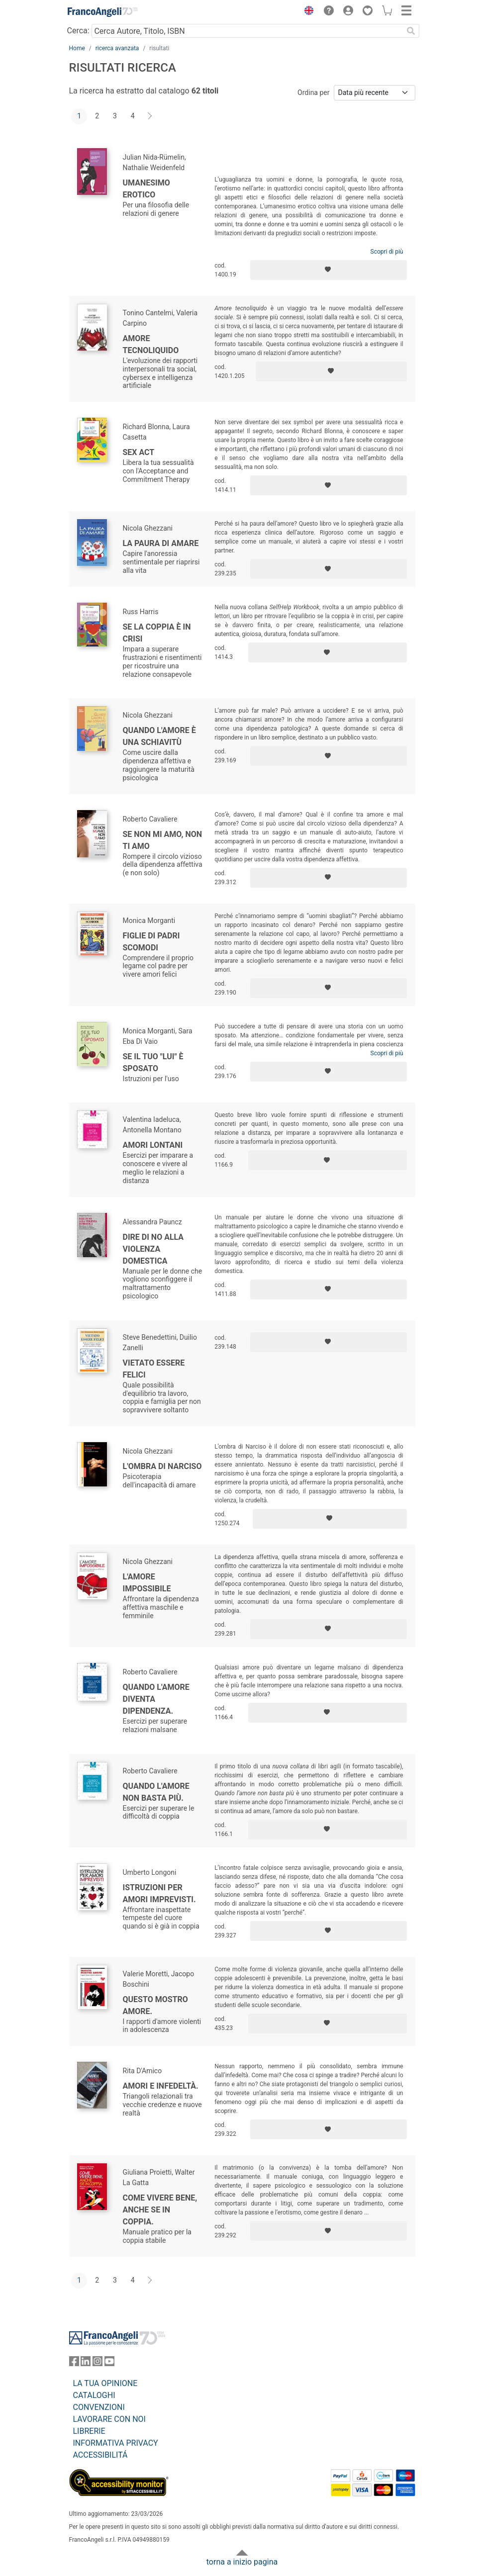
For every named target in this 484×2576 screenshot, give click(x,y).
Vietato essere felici (154, 1369)
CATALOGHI (94, 2395)
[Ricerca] (411, 31)
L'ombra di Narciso (162, 1466)
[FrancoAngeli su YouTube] (109, 2363)
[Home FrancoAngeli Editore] (102, 12)
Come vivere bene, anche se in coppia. (160, 2209)
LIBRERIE (89, 2431)
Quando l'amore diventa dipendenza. (156, 1699)
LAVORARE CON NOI (109, 2419)
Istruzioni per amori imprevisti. (159, 1893)
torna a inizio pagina (242, 2562)
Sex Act (139, 452)
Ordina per (313, 92)
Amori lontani (153, 1145)
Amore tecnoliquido (151, 344)
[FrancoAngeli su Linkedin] (86, 2363)
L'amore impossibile (147, 1582)
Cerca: (78, 30)
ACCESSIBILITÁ (100, 2455)
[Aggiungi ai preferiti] (328, 270)
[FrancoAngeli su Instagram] (97, 2363)
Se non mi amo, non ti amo (162, 840)
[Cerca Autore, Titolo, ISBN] (247, 31)
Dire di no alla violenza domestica (153, 1249)
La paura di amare (161, 543)
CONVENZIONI (99, 2407)
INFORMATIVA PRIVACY (115, 2443)
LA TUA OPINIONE (105, 2383)
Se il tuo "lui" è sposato (153, 1062)
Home (77, 48)
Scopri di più (387, 251)
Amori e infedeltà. (160, 2086)
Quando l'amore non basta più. (156, 1792)
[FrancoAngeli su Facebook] (74, 2363)
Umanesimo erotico (146, 188)
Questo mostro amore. (155, 2005)
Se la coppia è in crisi (157, 633)
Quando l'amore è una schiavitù (159, 736)
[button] (307, 12)
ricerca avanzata (117, 48)
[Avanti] (150, 116)
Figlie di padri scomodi (151, 941)
